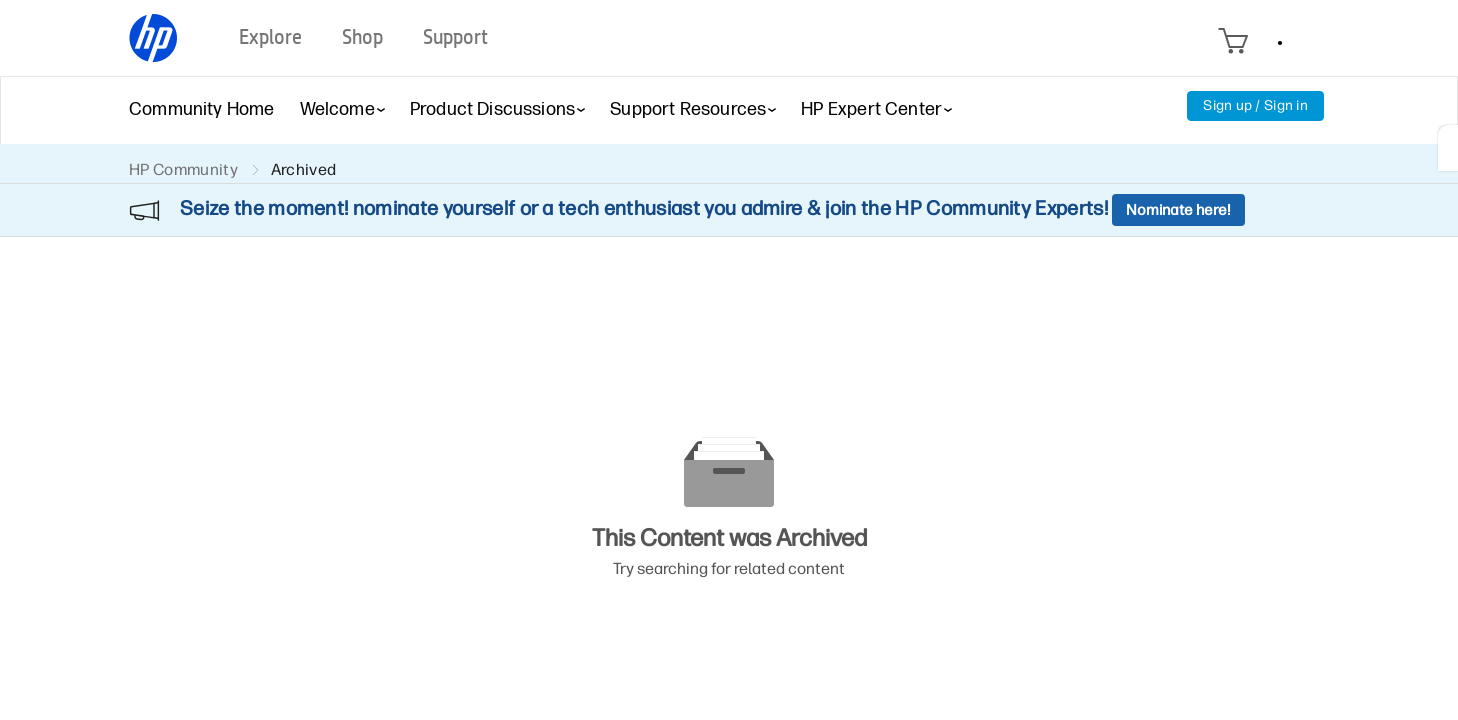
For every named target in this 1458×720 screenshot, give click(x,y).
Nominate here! (1178, 210)
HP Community (183, 169)
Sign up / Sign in (1255, 105)
